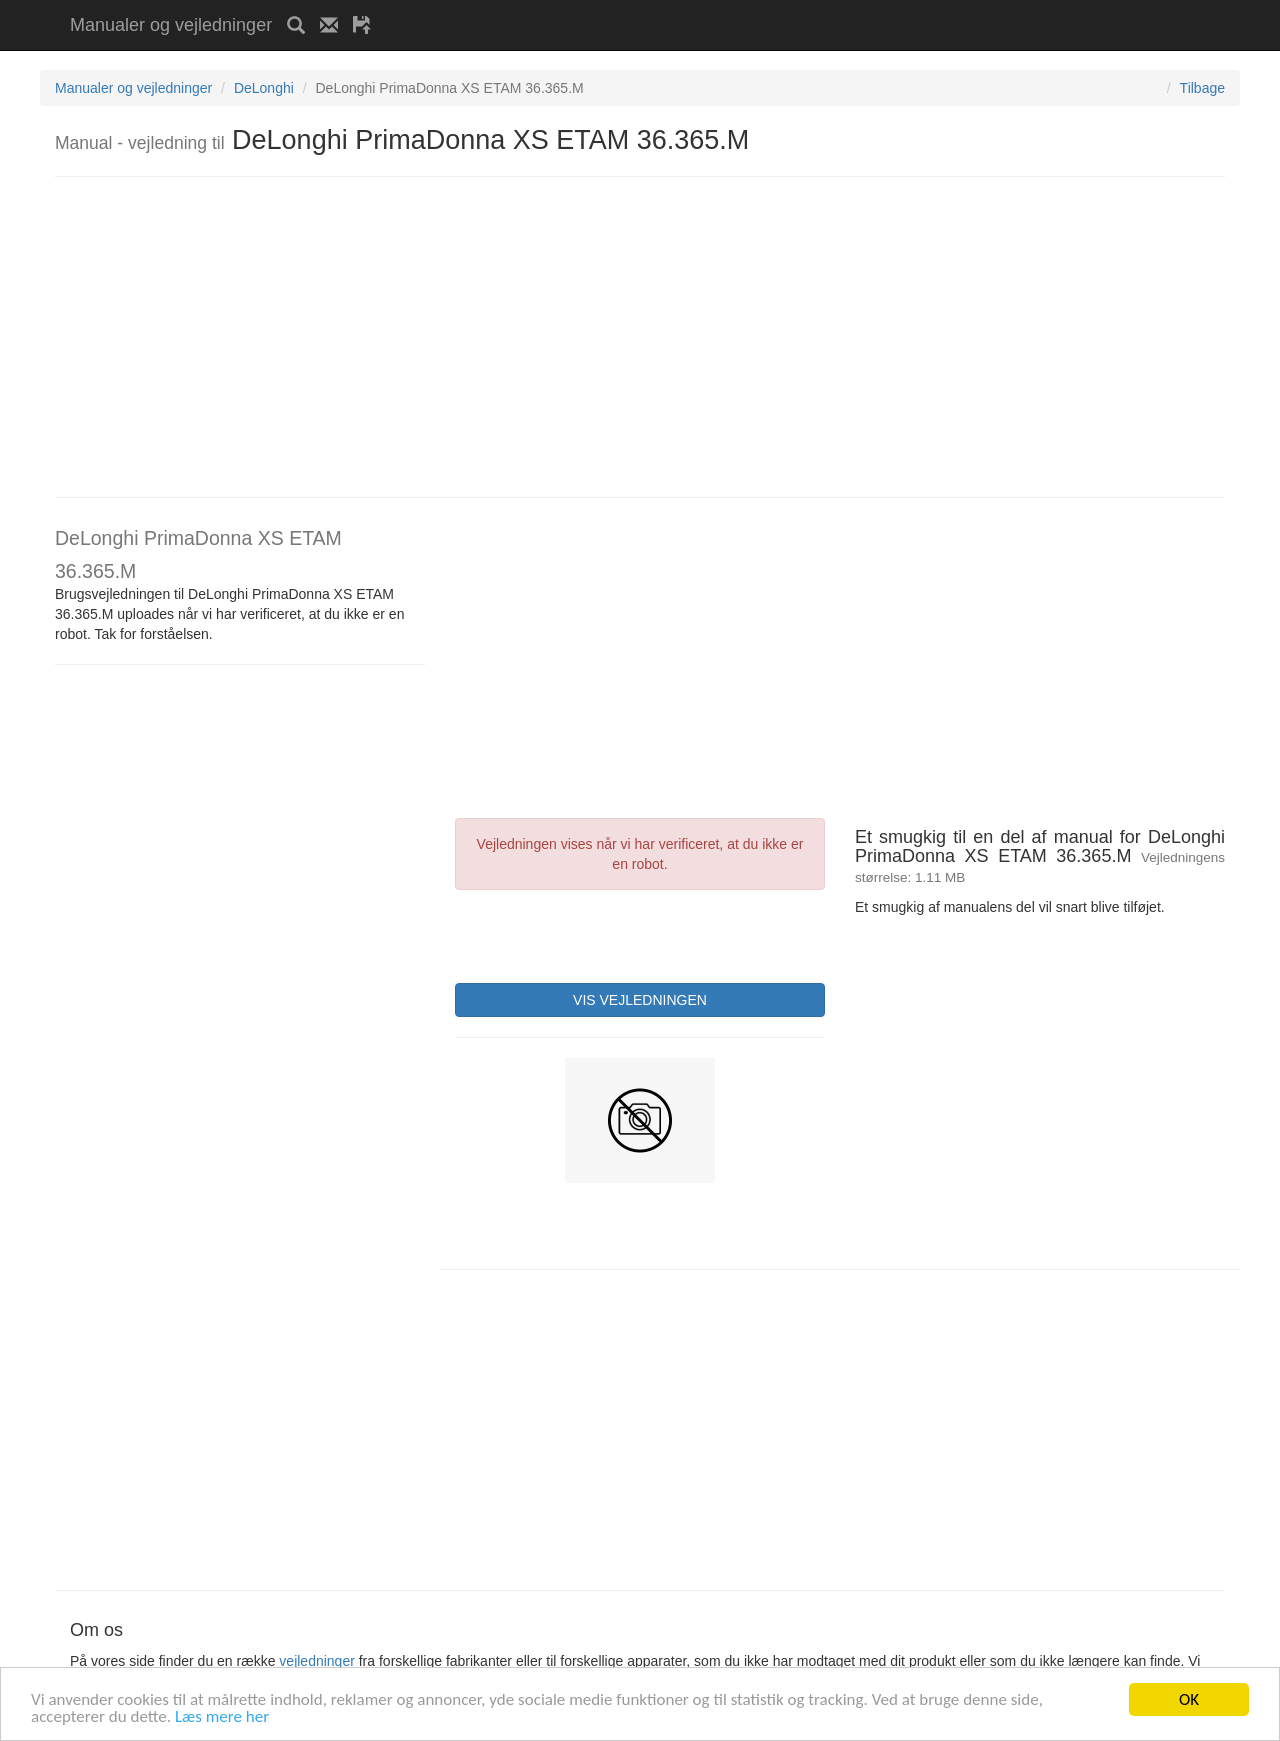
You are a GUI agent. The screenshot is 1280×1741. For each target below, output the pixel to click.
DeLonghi (264, 88)
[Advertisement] (620, 7)
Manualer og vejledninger (171, 25)
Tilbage (1202, 88)
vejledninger (317, 1661)
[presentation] (607, 934)
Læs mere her (222, 1717)
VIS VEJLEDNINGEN (640, 1000)
